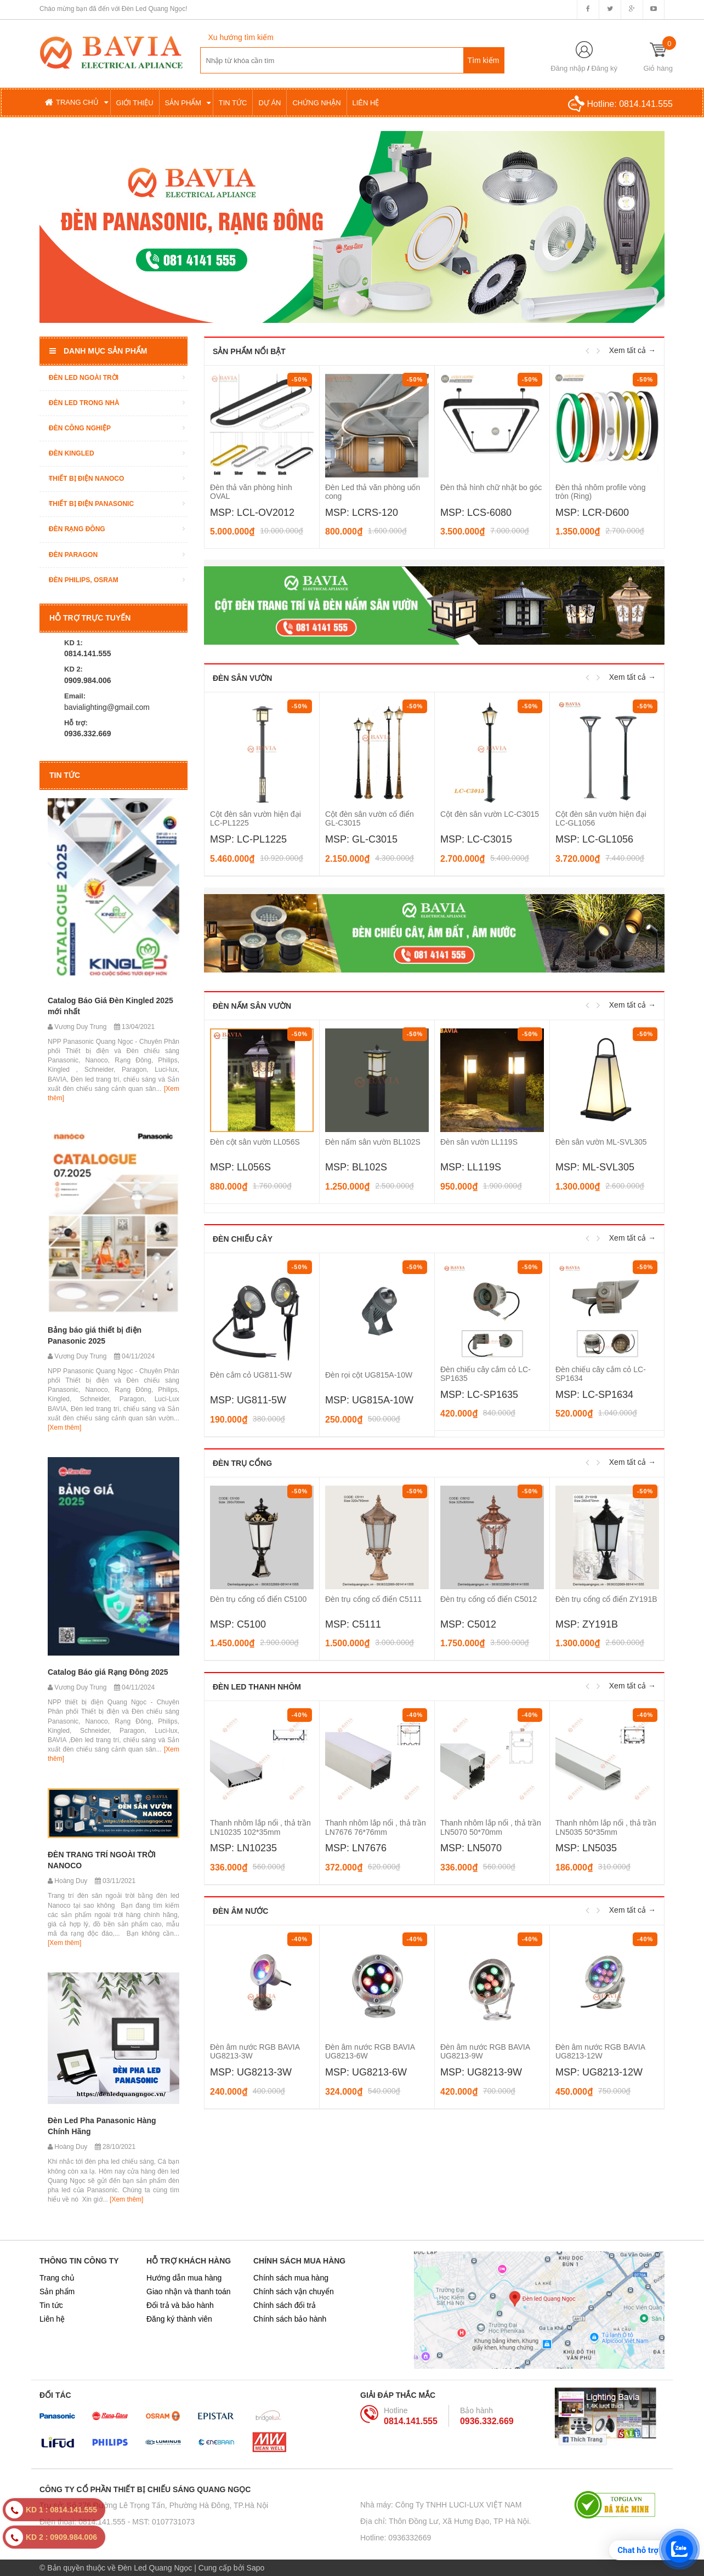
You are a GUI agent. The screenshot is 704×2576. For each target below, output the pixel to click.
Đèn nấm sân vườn (252, 1006)
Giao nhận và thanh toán (188, 2291)
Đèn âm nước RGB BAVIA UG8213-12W (600, 2051)
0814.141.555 (646, 104)
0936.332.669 (487, 2421)
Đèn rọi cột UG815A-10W (368, 1375)
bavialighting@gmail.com (107, 707)
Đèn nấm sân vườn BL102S (373, 1142)
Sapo (256, 2567)
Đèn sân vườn (242, 678)
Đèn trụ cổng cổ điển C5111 (373, 1599)
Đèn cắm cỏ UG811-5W (251, 1375)
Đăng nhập (567, 68)
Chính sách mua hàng (290, 2277)
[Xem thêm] (64, 1427)
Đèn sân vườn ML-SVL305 (601, 1142)
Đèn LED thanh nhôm (257, 1686)
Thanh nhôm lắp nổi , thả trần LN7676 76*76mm (375, 1827)
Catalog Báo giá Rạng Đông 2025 (108, 1672)
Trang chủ (57, 2277)
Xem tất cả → (632, 350)
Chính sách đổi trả (284, 2305)
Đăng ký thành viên (179, 2319)
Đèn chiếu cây (242, 1239)
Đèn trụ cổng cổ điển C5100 (258, 1599)
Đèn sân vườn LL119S (479, 1142)
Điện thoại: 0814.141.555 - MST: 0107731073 (117, 2521)
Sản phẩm (57, 2291)
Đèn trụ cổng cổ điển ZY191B (606, 1599)
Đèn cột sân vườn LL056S (255, 1142)
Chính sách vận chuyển (293, 2291)
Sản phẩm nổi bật (249, 351)
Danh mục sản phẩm (98, 350)
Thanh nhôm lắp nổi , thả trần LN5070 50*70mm (490, 1827)
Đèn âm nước (240, 1911)
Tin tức (64, 775)
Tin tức (51, 2305)
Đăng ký (604, 68)
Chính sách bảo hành (289, 2319)
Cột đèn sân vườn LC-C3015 (489, 814)
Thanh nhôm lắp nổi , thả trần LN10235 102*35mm (260, 1827)
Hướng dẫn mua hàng (184, 2277)
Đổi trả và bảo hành (180, 2305)
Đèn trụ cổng (242, 1463)
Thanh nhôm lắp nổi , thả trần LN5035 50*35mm (605, 1827)
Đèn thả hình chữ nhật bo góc (491, 487)
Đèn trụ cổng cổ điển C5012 (488, 1599)
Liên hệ (52, 2319)
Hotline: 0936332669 (395, 2537)
